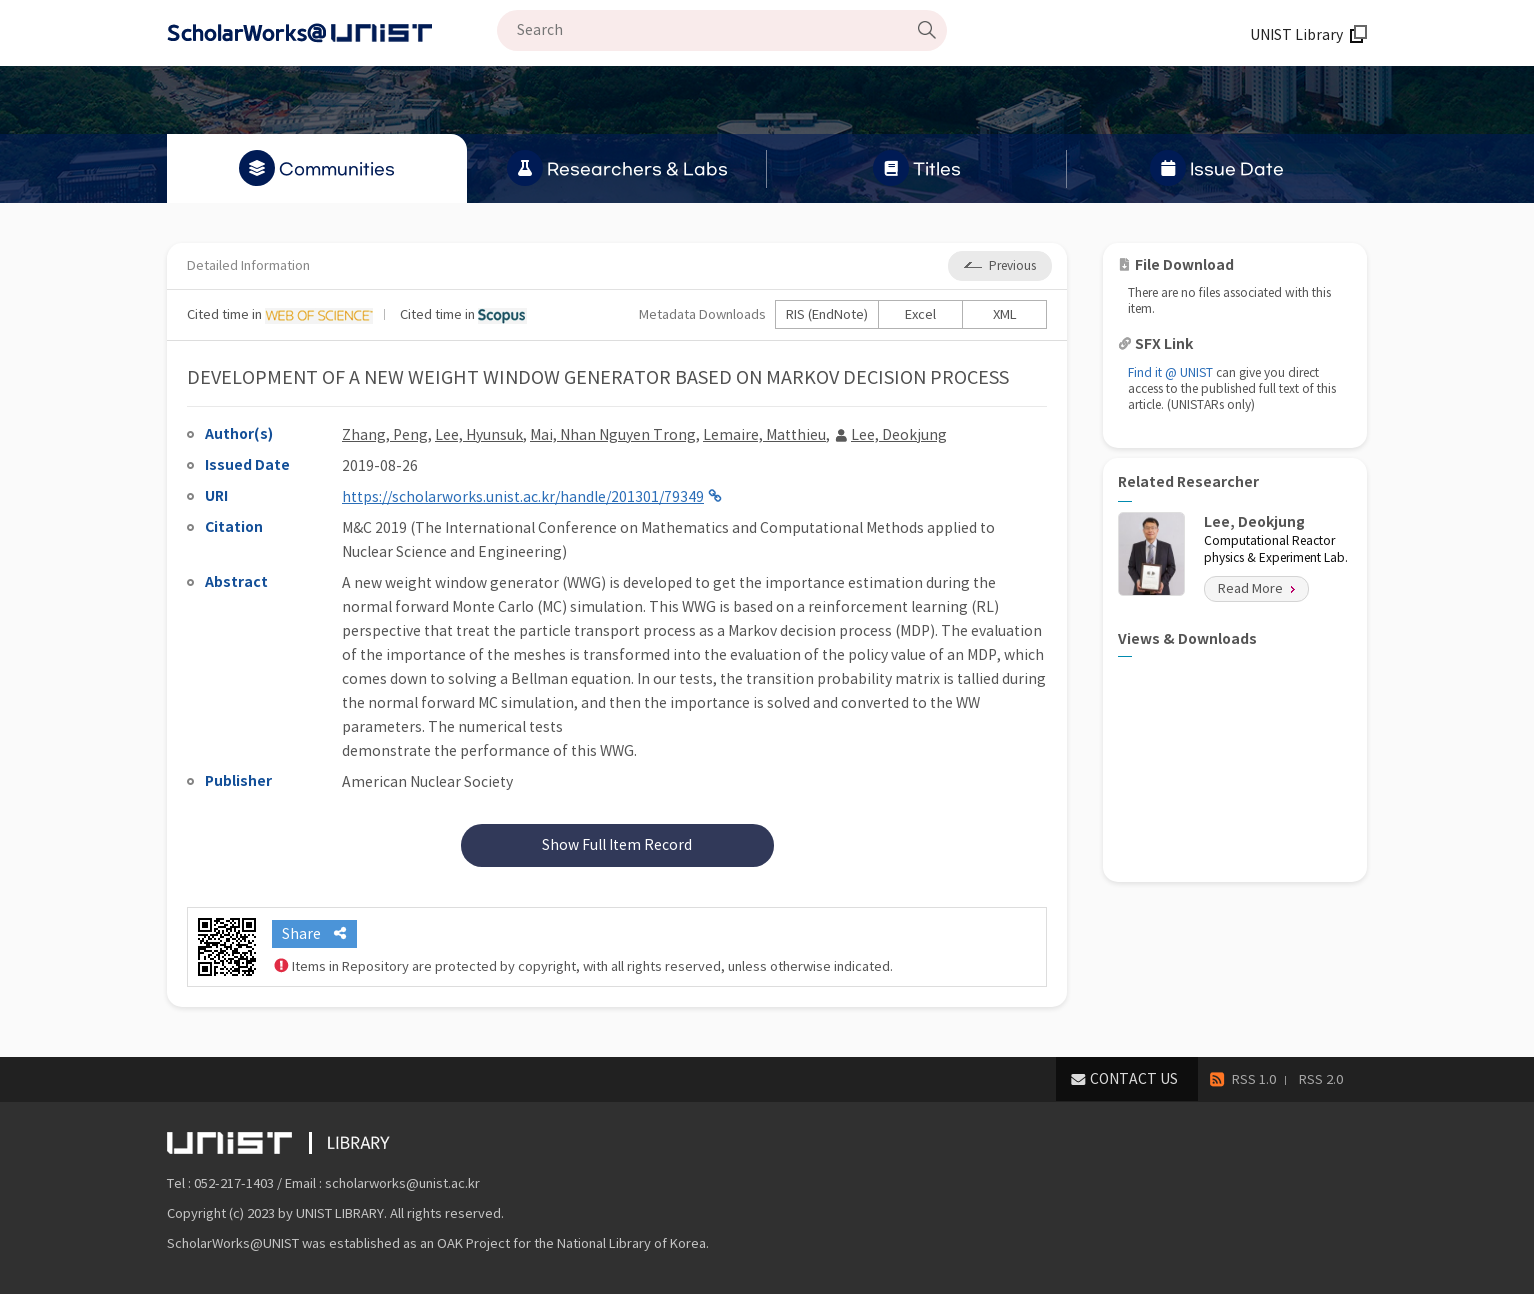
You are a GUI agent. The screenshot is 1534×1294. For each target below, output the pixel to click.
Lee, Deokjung (899, 435)
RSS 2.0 (1321, 1079)
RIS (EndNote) (827, 314)
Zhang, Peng (385, 435)
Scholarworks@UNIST (332, 33)
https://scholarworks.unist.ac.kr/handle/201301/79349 (523, 497)
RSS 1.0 (1254, 1079)
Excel (920, 314)
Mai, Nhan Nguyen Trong (613, 435)
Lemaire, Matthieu (764, 435)
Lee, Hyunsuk (479, 435)
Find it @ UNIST (1170, 372)
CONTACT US (1134, 1079)
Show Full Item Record (617, 845)
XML (1005, 314)
